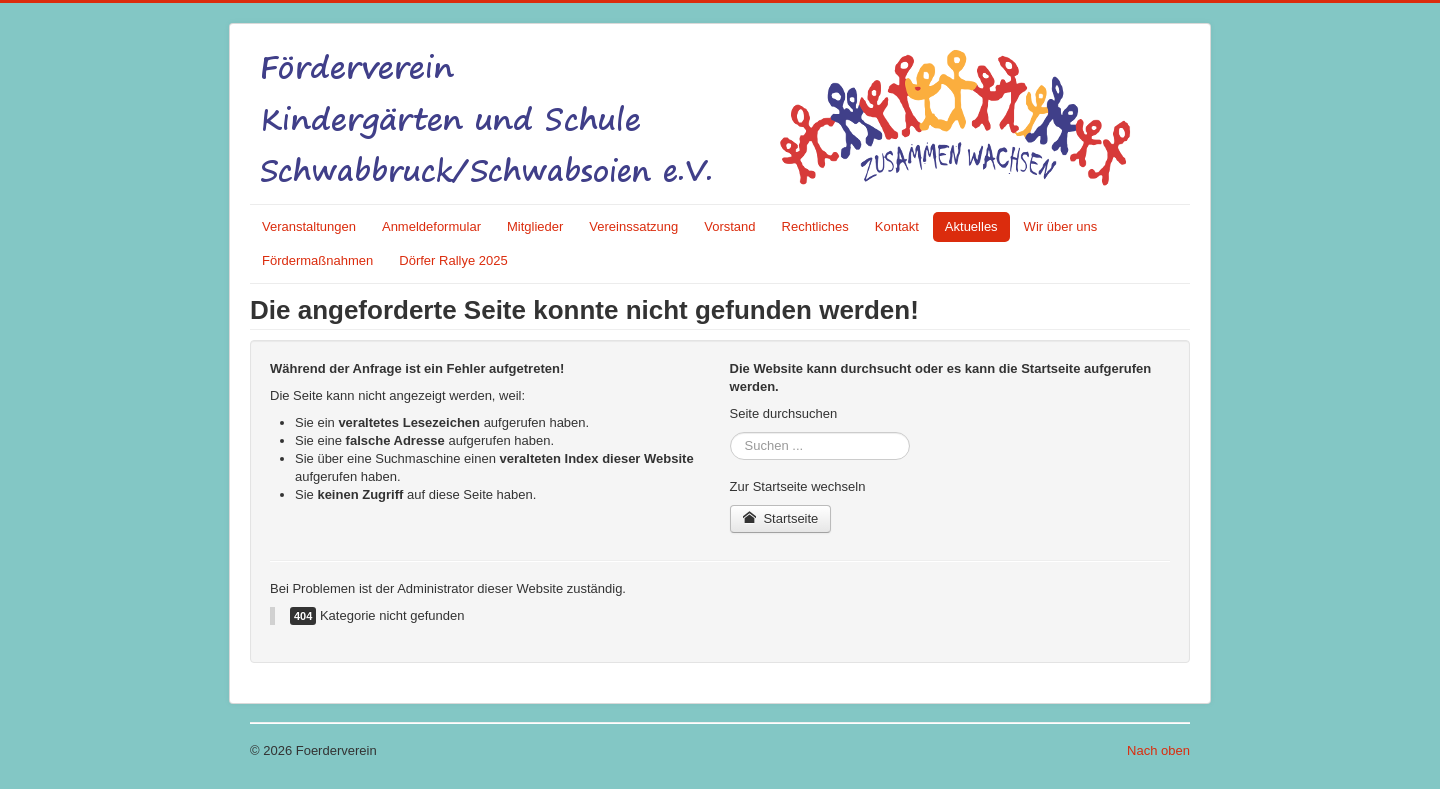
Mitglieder (535, 226)
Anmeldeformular (431, 226)
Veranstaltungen (309, 226)
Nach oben (1158, 750)
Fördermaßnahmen (317, 260)
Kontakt (897, 226)
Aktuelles (971, 226)
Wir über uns (1061, 226)
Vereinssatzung (633, 226)
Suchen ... (730, 432)
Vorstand (729, 226)
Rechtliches (815, 226)
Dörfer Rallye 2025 (453, 260)
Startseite (781, 518)
